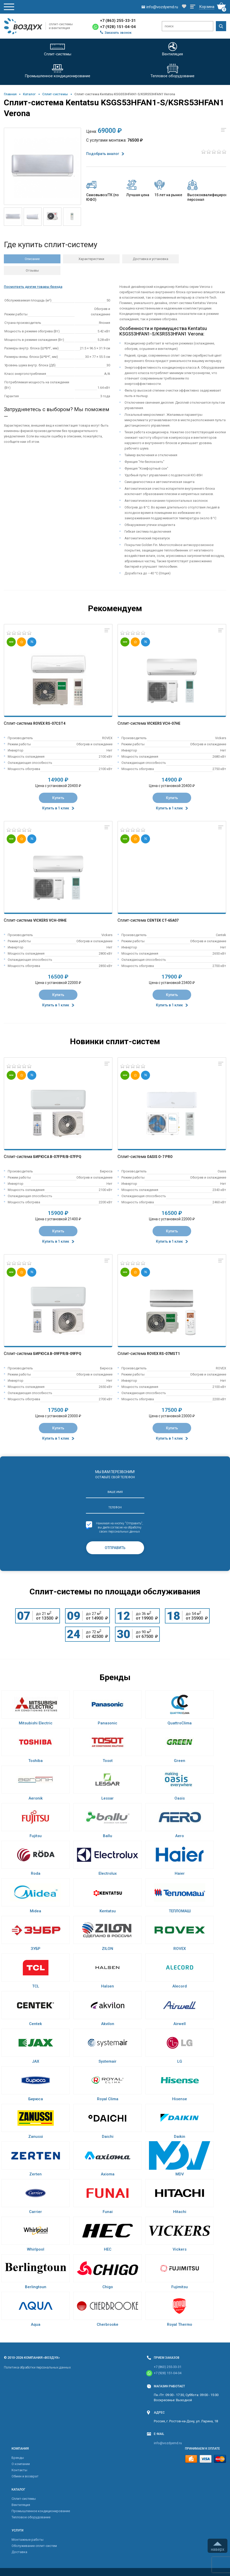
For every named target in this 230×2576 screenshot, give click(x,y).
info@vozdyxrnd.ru (168, 2443)
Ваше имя (115, 1492)
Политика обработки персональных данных (37, 2367)
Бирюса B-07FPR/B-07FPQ (57, 1157)
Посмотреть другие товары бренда (33, 287)
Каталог (29, 94)
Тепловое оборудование (31, 2517)
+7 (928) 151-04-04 (118, 26)
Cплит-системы (55, 94)
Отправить (115, 1548)
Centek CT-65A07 (163, 920)
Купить (58, 798)
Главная (10, 94)
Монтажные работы (27, 2540)
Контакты (19, 2470)
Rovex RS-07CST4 (49, 723)
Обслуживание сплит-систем (34, 2546)
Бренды (18, 2458)
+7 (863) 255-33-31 (118, 20)
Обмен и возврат (25, 2476)
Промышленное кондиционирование (41, 2511)
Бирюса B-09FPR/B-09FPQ (57, 1354)
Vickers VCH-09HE (50, 920)
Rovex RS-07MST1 (163, 1354)
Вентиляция (21, 2505)
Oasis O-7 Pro (160, 1157)
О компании (21, 2464)
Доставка (19, 2552)
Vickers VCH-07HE (163, 723)
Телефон (115, 1507)
